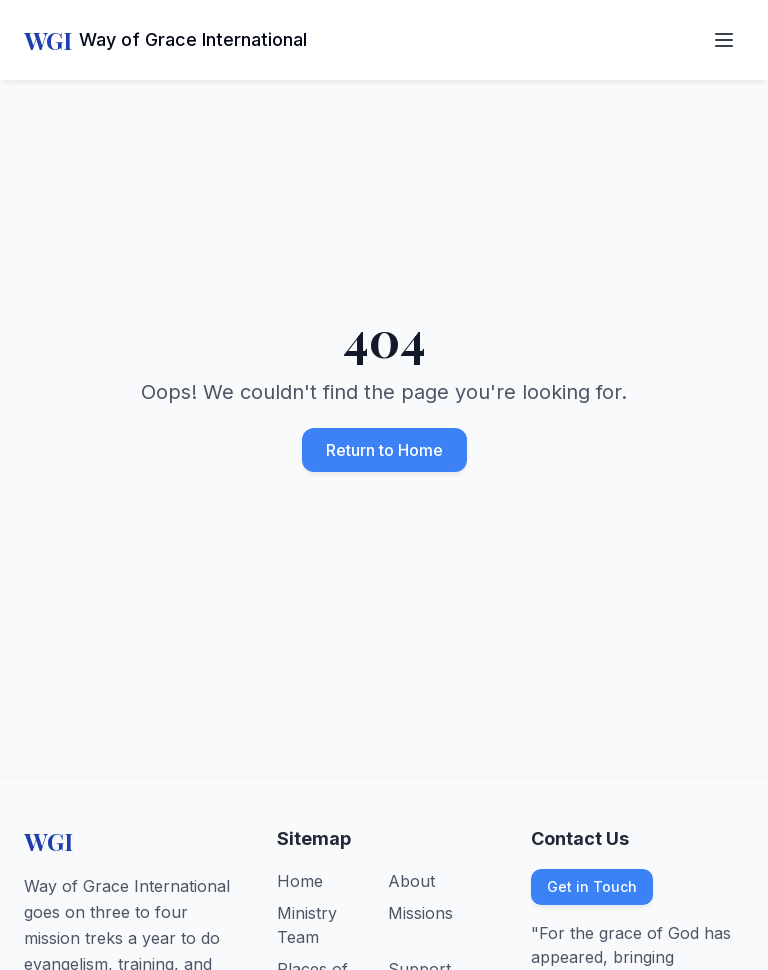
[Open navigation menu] (724, 40)
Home (300, 881)
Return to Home (384, 450)
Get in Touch (592, 886)
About (411, 881)
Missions (420, 913)
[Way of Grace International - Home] (165, 40)
